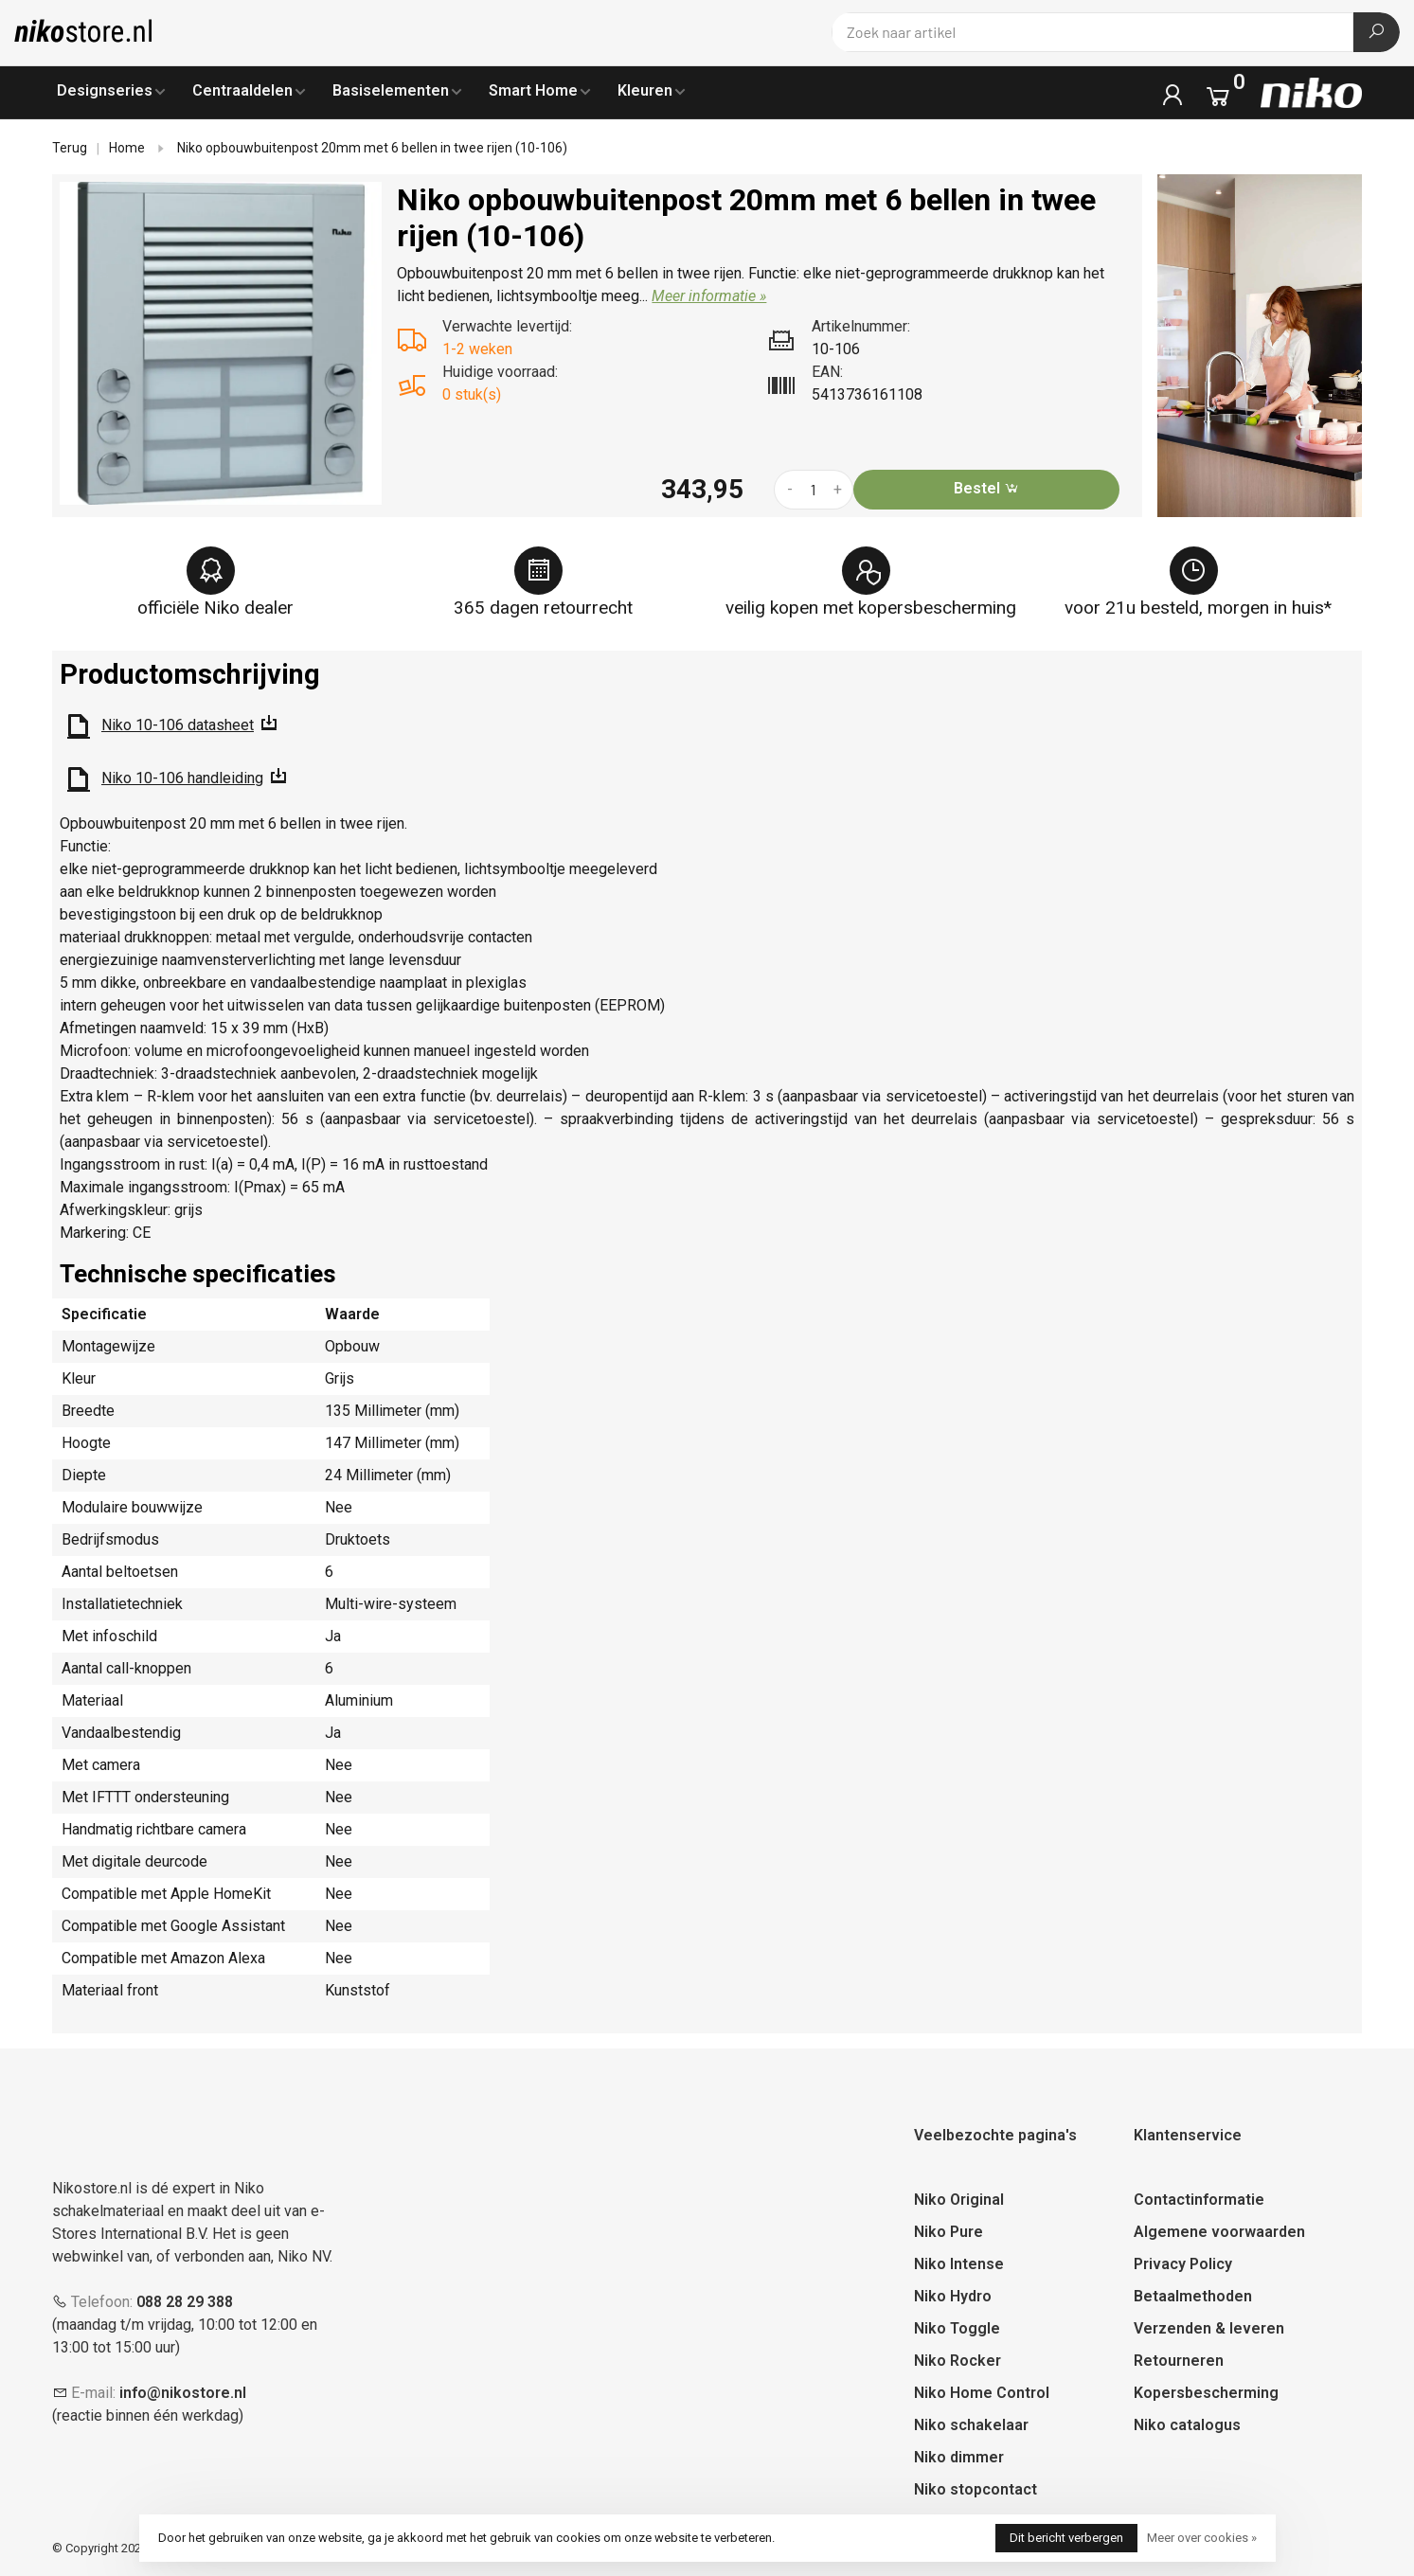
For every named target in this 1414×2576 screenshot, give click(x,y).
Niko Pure (948, 2232)
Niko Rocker (957, 2361)
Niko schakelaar (971, 2425)
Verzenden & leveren (1209, 2328)
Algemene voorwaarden (1219, 2232)
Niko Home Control (981, 2393)
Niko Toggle (957, 2328)
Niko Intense (959, 2264)
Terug (69, 147)
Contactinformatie (1199, 2200)
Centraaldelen (242, 90)
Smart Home (533, 90)
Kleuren (645, 90)
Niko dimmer (959, 2457)
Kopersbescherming (1206, 2393)
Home (127, 147)
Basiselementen (390, 90)
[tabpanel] (221, 343)
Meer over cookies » (1202, 2538)
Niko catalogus (1187, 2425)
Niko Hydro (953, 2296)
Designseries (104, 90)
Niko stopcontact (975, 2489)
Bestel (986, 488)
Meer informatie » (709, 296)
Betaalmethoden (1193, 2296)
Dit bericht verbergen (1066, 2538)
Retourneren (1179, 2361)
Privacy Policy (1183, 2264)
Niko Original (959, 2200)
